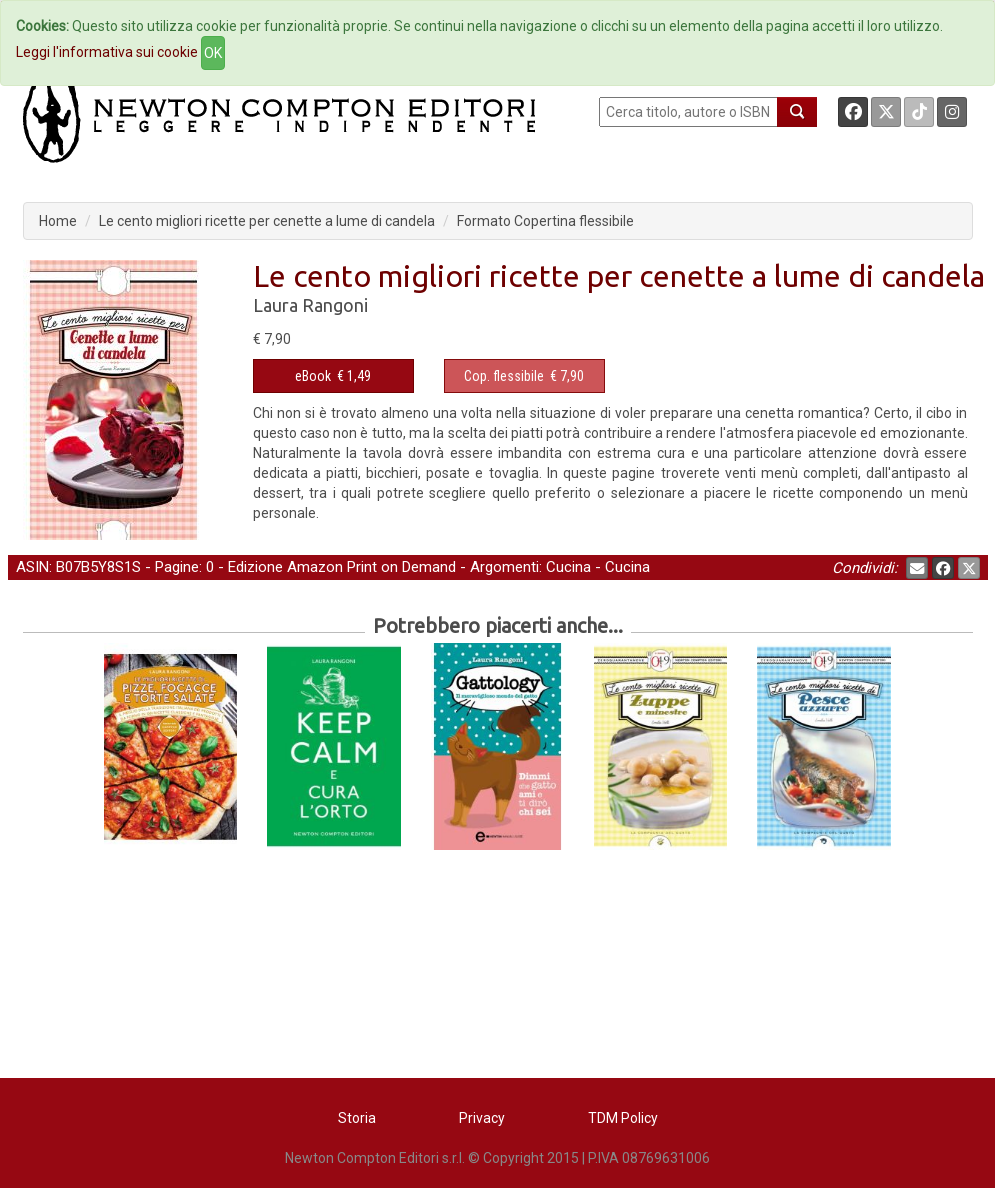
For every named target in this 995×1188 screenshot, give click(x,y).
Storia (357, 1118)
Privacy (482, 1118)
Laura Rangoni (310, 305)
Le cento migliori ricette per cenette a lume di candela (267, 221)
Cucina (568, 567)
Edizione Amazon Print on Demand (342, 567)
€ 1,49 (333, 376)
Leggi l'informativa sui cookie (107, 52)
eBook (313, 376)
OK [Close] (213, 53)
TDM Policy (623, 1118)
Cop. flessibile (504, 376)
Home (58, 221)
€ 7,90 (524, 376)
